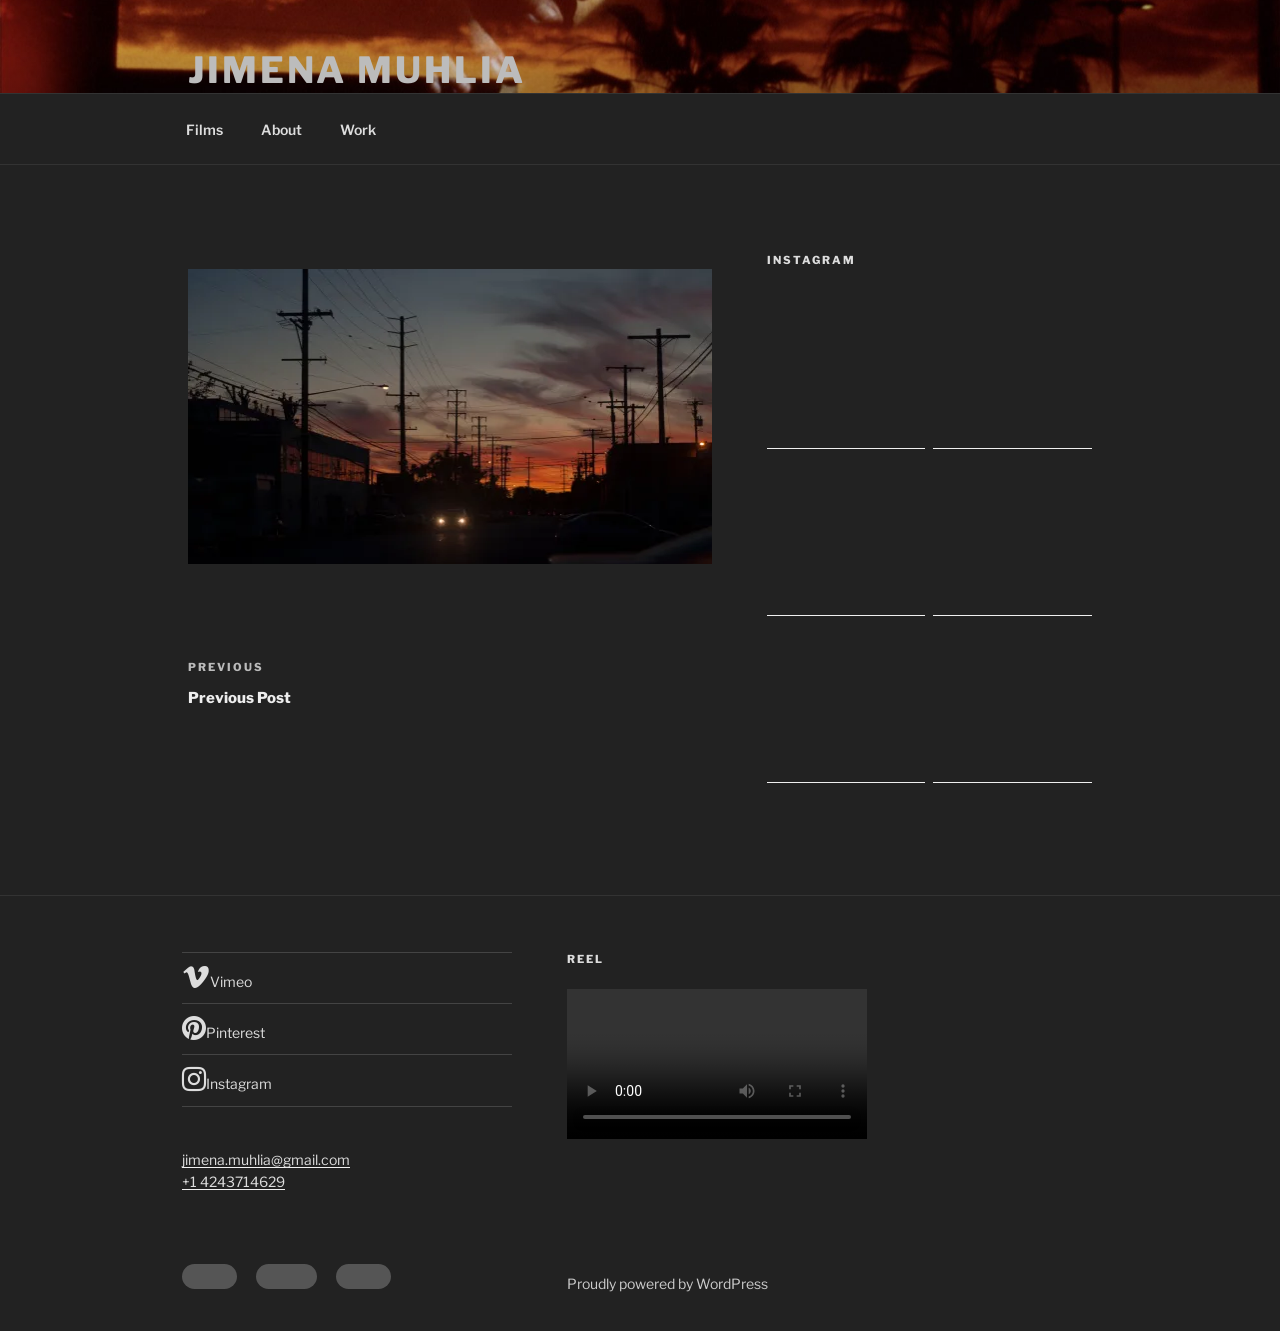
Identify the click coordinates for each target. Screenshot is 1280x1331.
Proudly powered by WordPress (667, 1283)
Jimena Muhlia (356, 70)
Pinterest (223, 1028)
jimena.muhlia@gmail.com (266, 1159)
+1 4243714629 (233, 1181)
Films (204, 129)
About (281, 129)
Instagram (227, 1079)
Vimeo (217, 977)
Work (358, 129)
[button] (450, 416)
